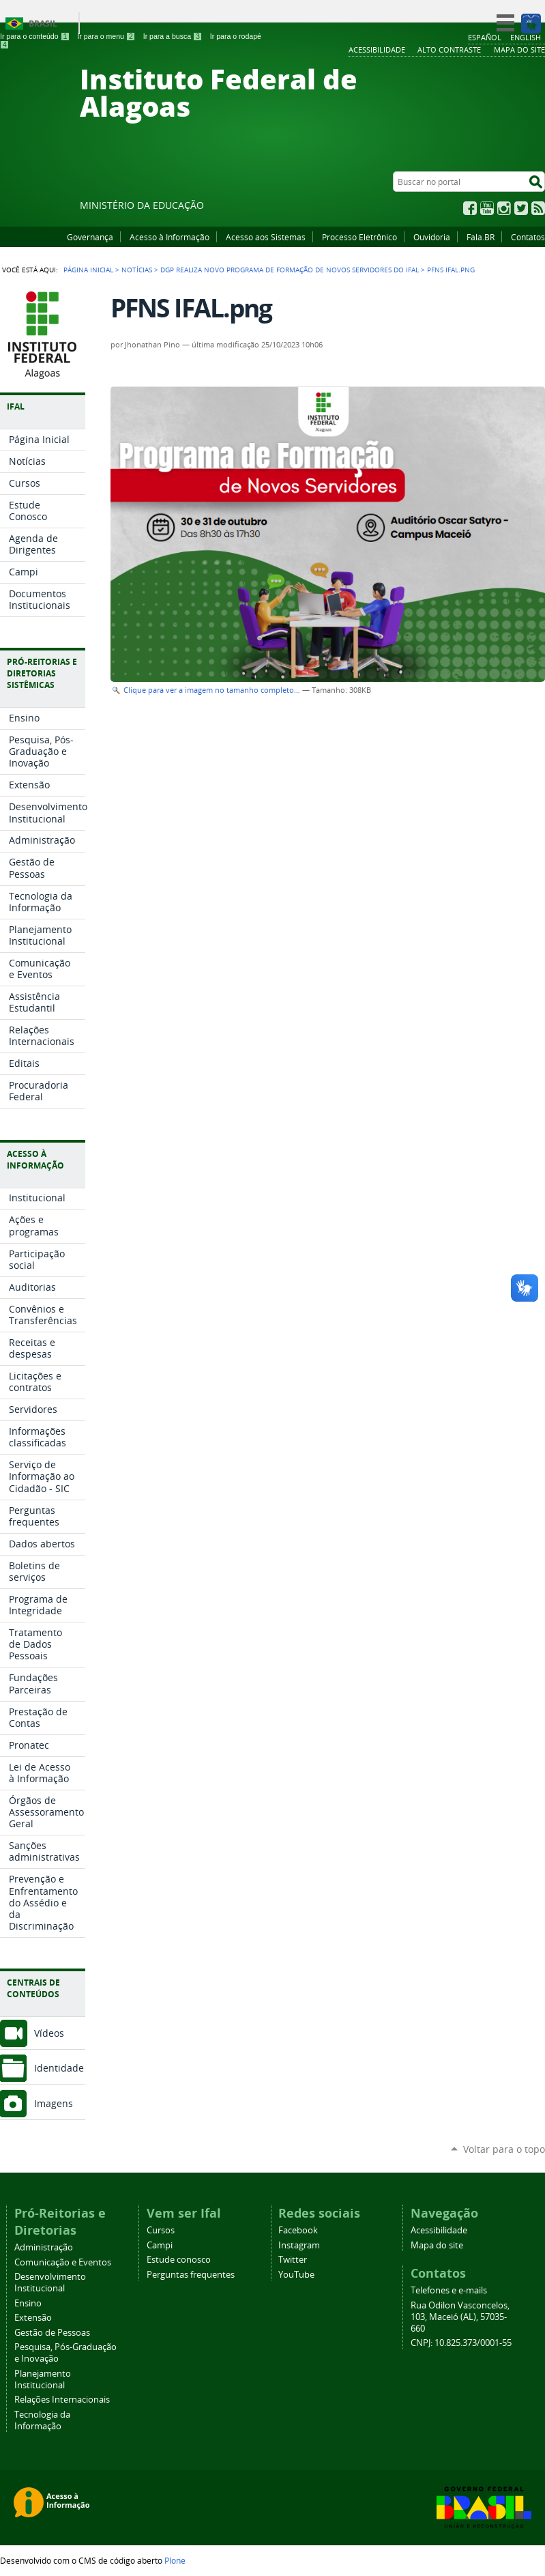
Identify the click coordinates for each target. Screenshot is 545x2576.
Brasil (43, 23)
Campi (160, 2245)
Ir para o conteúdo (35, 36)
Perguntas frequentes (191, 2274)
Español (484, 37)
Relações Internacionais (62, 2399)
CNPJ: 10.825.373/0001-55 (461, 2343)
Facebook (470, 208)
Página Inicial (88, 269)
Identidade (59, 2067)
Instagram (504, 208)
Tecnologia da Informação (42, 2420)
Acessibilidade (439, 2230)
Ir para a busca (173, 36)
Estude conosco (179, 2259)
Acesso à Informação (169, 236)
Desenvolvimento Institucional (50, 2282)
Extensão (33, 2317)
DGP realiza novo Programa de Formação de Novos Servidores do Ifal (289, 269)
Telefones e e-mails (449, 2290)
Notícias (136, 269)
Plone (175, 2560)
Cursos (161, 2230)
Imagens (53, 2103)
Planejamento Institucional (42, 2379)
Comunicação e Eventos (62, 2262)
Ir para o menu (106, 36)
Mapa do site (437, 2245)
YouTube (487, 208)
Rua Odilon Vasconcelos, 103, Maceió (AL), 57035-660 (460, 2317)
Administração (43, 2247)
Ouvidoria (431, 236)
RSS (538, 208)
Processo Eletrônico (359, 236)
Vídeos (49, 2033)
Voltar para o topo (504, 2149)
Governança (90, 236)
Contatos (528, 236)
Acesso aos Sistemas (266, 236)
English (525, 37)
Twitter (521, 208)
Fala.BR (481, 236)
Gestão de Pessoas (52, 2332)
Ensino (28, 2303)
